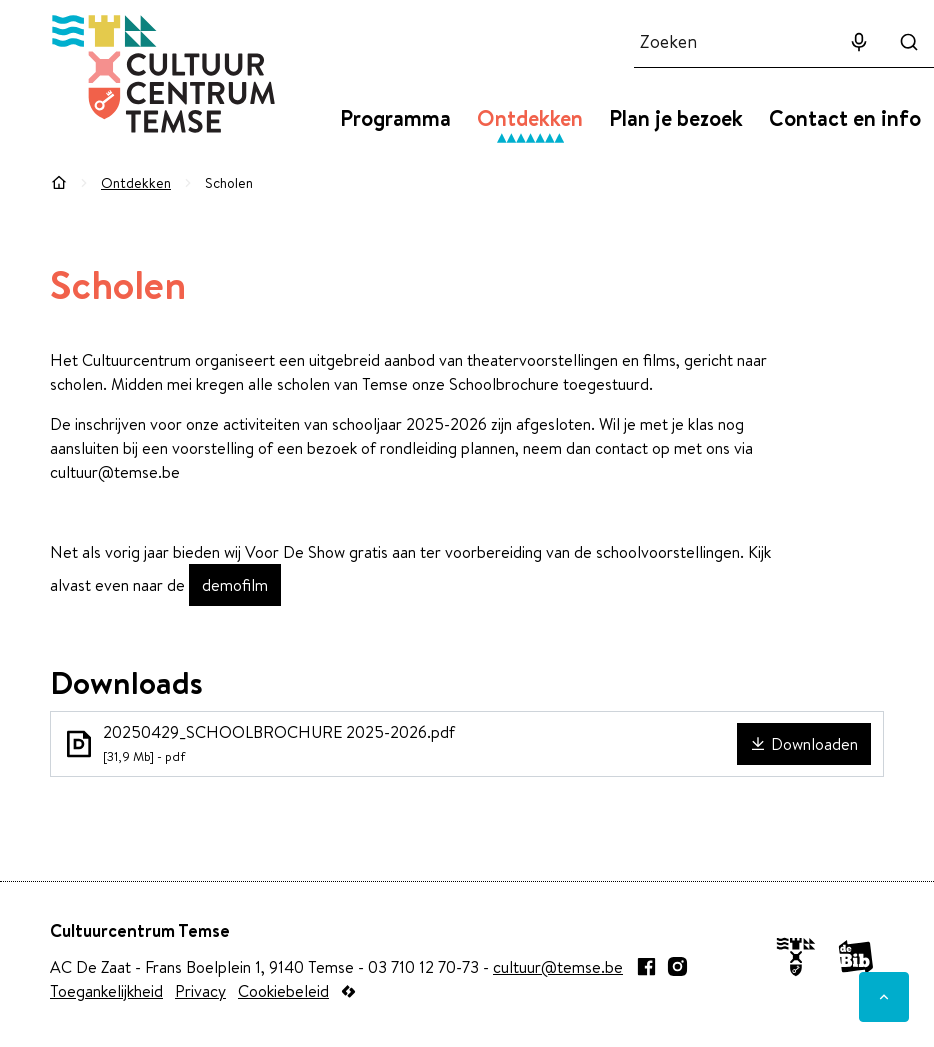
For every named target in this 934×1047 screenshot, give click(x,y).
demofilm (235, 585)
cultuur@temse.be (558, 967)
